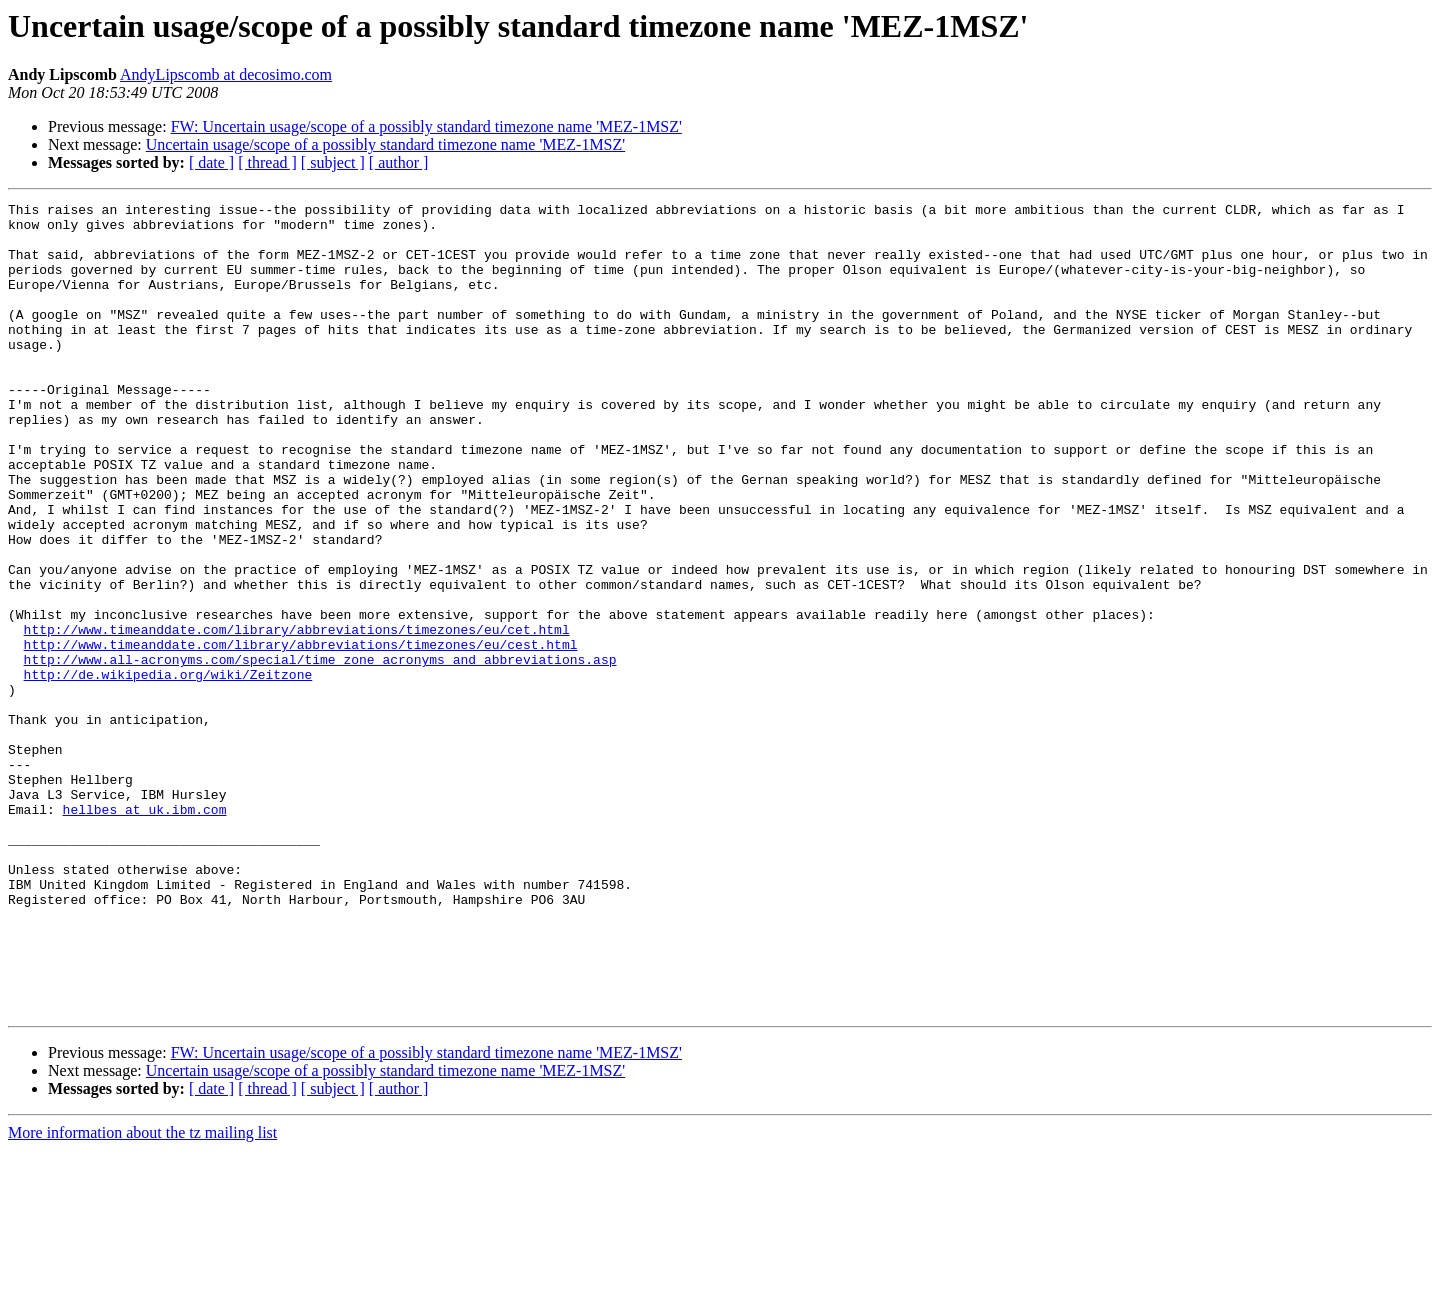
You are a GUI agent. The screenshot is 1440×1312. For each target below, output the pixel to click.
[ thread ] (267, 162)
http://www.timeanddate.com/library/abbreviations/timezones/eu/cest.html (301, 734)
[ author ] (399, 162)
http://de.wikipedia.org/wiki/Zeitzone (168, 770)
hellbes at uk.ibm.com (145, 932)
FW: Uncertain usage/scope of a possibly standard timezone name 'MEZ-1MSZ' (426, 126)
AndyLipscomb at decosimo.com (226, 74)
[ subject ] (333, 162)
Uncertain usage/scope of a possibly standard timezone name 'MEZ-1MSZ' (385, 144)
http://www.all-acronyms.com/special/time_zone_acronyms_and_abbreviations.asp (320, 752)
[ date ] (211, 162)
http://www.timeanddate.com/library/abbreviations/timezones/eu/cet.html (297, 716)
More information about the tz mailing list (142, 1294)
